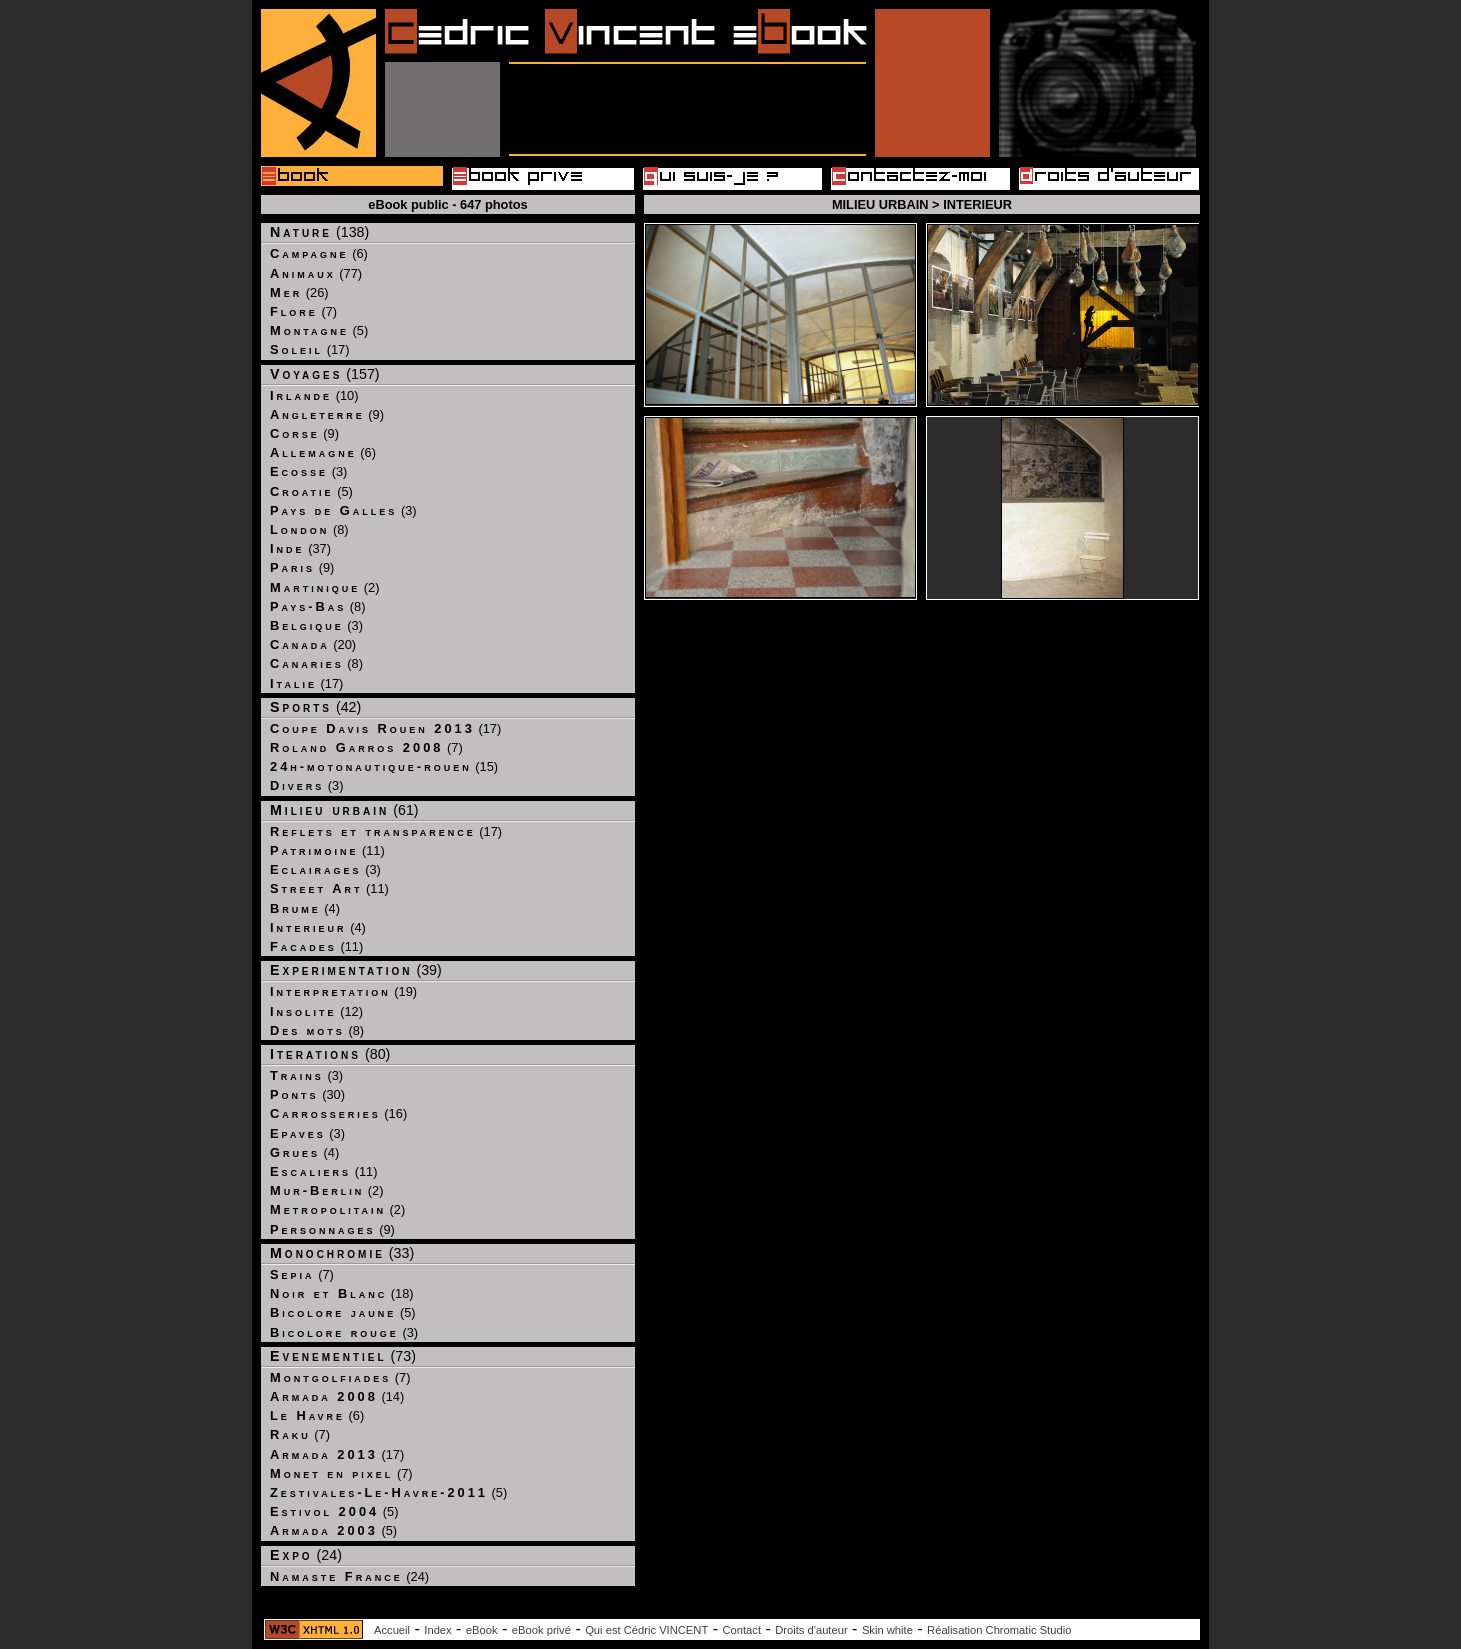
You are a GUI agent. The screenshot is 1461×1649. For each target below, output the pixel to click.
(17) (309, 349)
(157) (325, 374)
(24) (306, 1555)
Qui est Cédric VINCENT (646, 1630)
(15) (384, 766)
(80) (330, 1054)
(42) (315, 707)
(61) (344, 810)
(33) (342, 1253)
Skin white (887, 1630)
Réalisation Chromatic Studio (999, 1630)
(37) (300, 548)
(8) (309, 529)
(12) (316, 1011)
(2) (324, 587)
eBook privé (541, 1630)
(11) (327, 850)
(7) (303, 311)
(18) (342, 1293)
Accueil (392, 1630)
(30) (307, 1094)
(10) (314, 395)
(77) (316, 273)
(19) (343, 991)
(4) (305, 908)
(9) (327, 414)
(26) (299, 292)
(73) (343, 1356)
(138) (319, 232)
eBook (482, 1630)
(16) (338, 1113)
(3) (308, 471)
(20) (313, 644)
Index (437, 1630)
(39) (356, 970)
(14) (337, 1396)
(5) (319, 330)
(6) (319, 253)
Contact (741, 1630)
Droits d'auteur (811, 1630)
